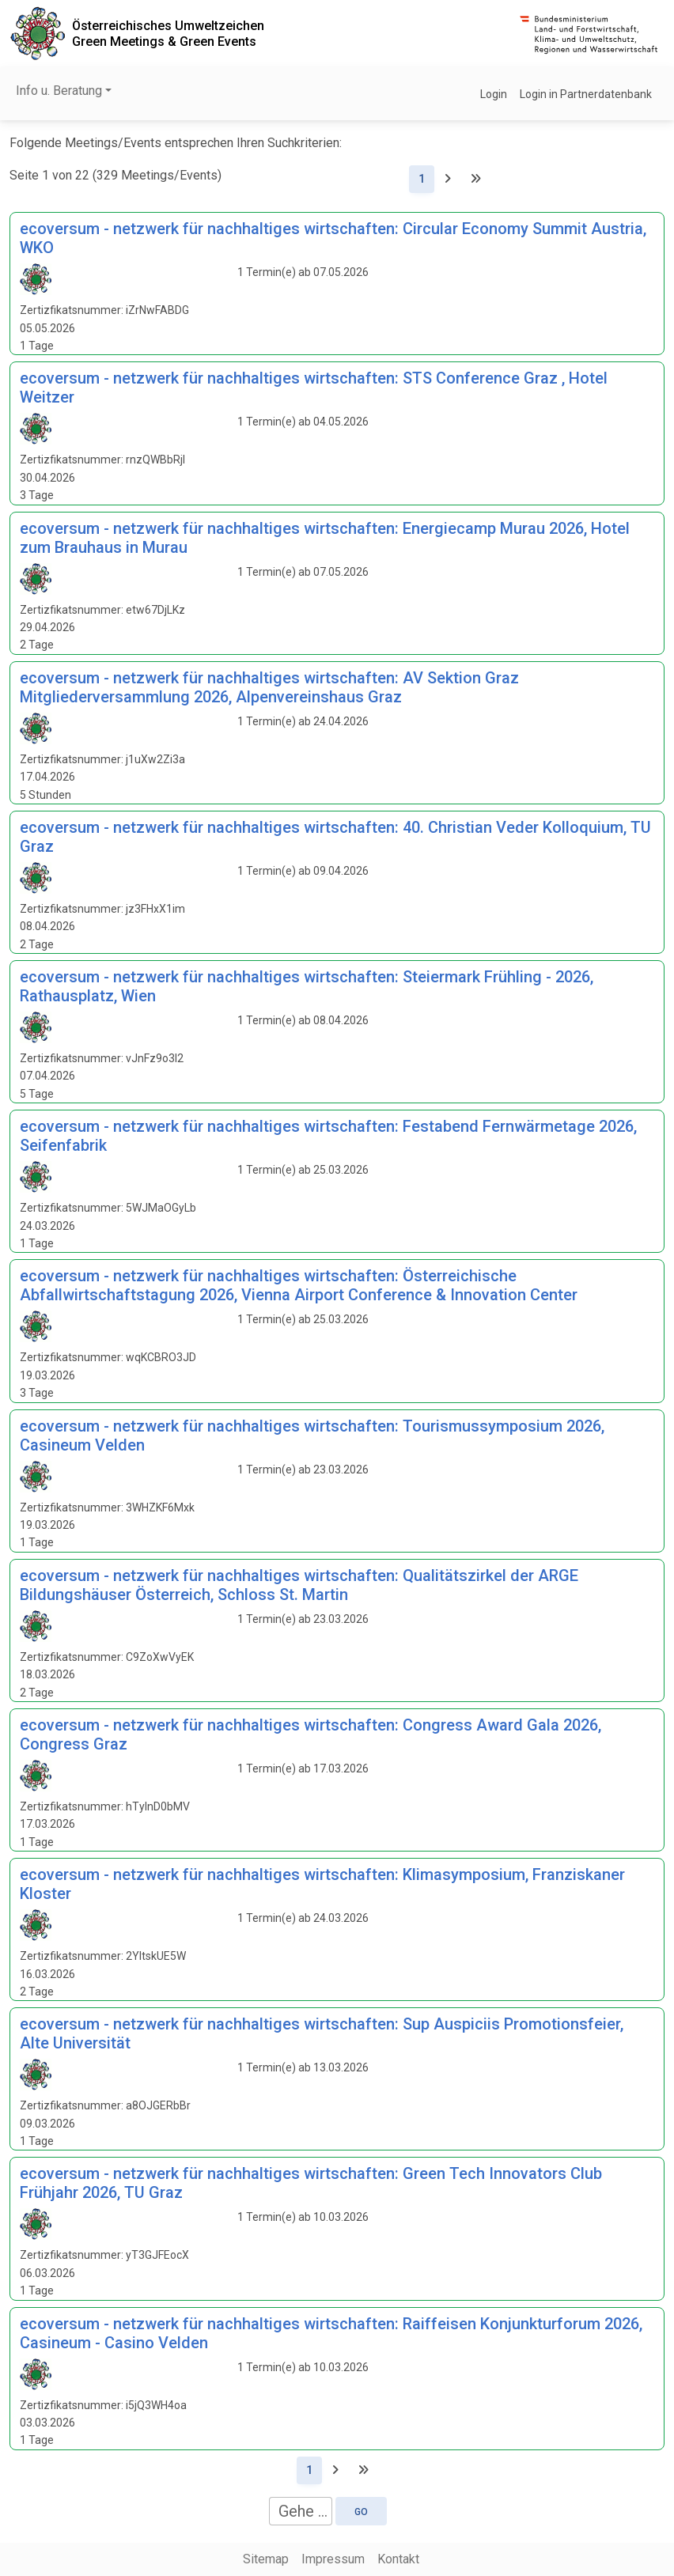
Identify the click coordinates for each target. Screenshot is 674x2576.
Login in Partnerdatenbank (586, 94)
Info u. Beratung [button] (59, 90)
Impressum (333, 2559)
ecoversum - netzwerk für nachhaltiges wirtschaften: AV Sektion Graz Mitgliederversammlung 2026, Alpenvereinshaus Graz (269, 687)
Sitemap (266, 2559)
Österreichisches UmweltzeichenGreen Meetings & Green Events (168, 33)
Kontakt (398, 2559)
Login (493, 94)
